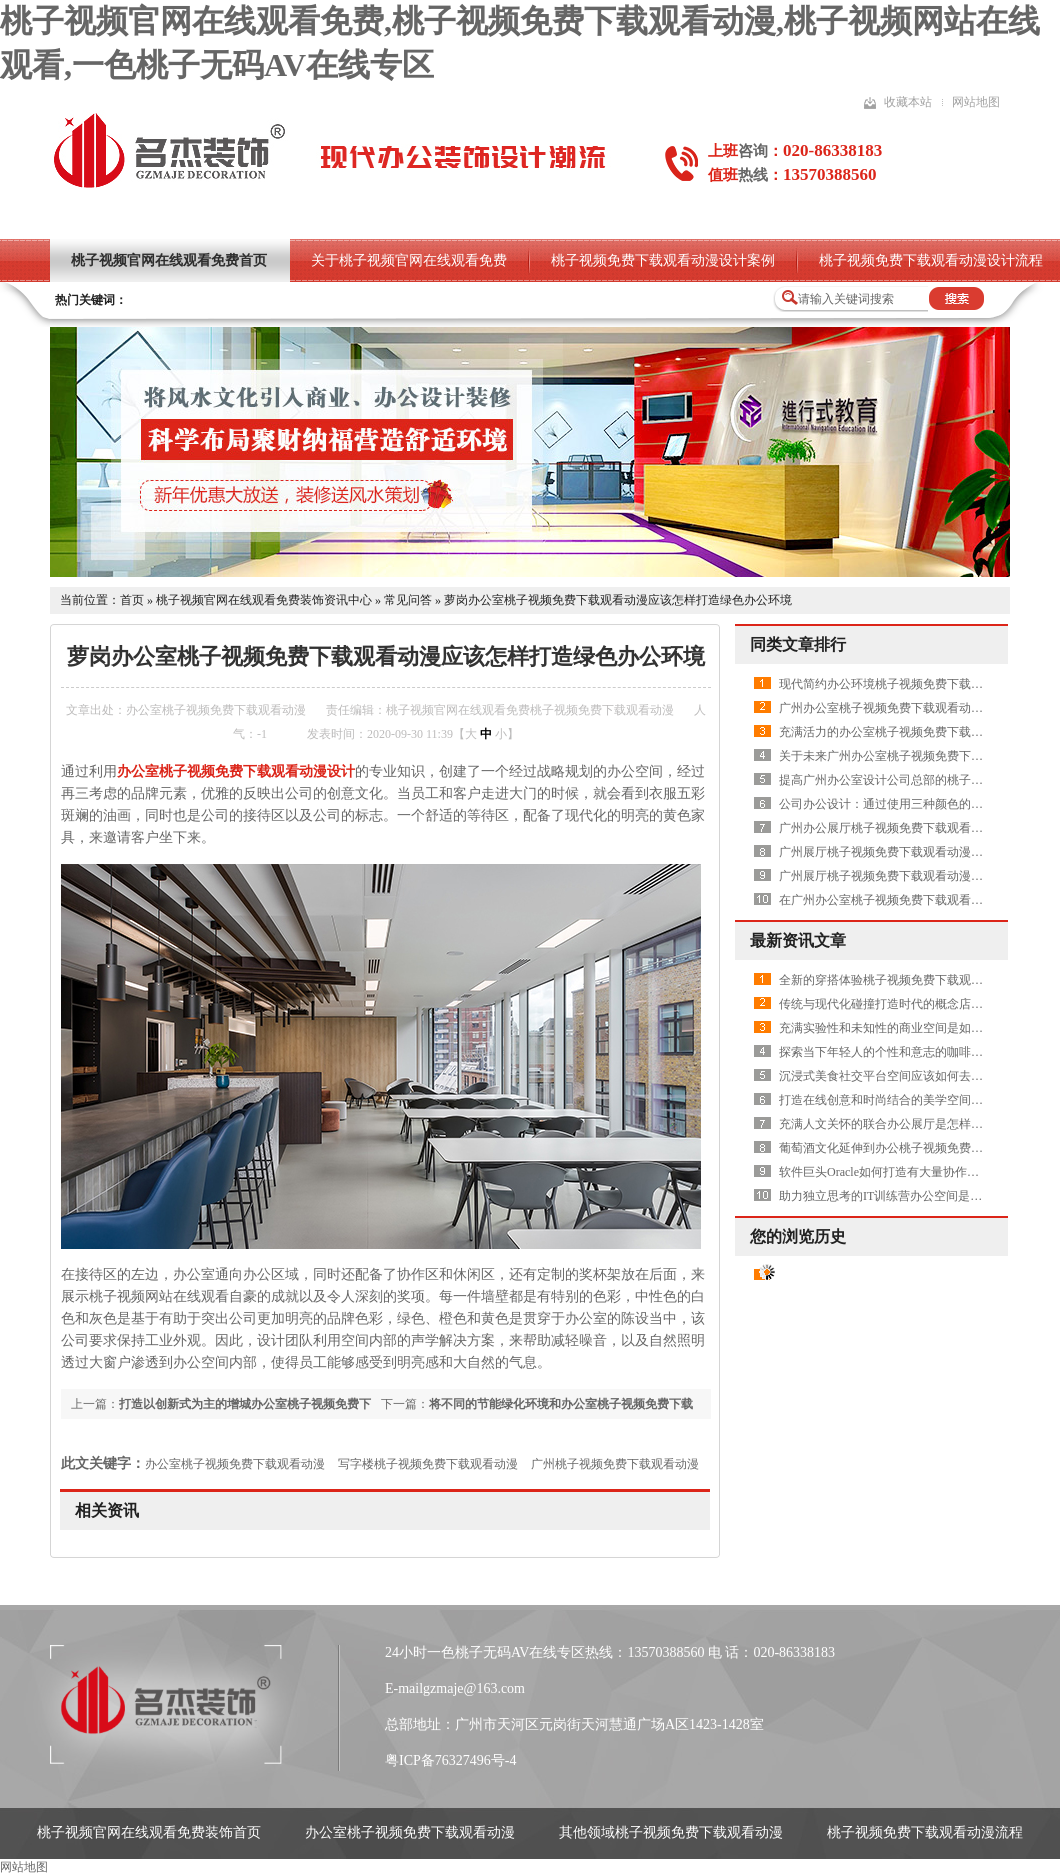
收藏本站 (908, 102)
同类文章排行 (798, 644)
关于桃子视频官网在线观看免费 (409, 260)
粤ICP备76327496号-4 (450, 1760)
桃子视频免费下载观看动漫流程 (925, 1832)
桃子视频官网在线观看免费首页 (169, 260)
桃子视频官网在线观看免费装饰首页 (149, 1832)
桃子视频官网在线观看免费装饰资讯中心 (264, 600)
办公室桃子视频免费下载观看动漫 (235, 1464)
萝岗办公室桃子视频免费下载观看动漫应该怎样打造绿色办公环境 (618, 600)
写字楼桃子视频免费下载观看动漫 (428, 1464)
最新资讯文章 (798, 940)
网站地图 (976, 102)
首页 (132, 600)
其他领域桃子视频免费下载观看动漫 (671, 1832)
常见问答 (408, 600)
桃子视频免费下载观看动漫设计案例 (663, 260)
